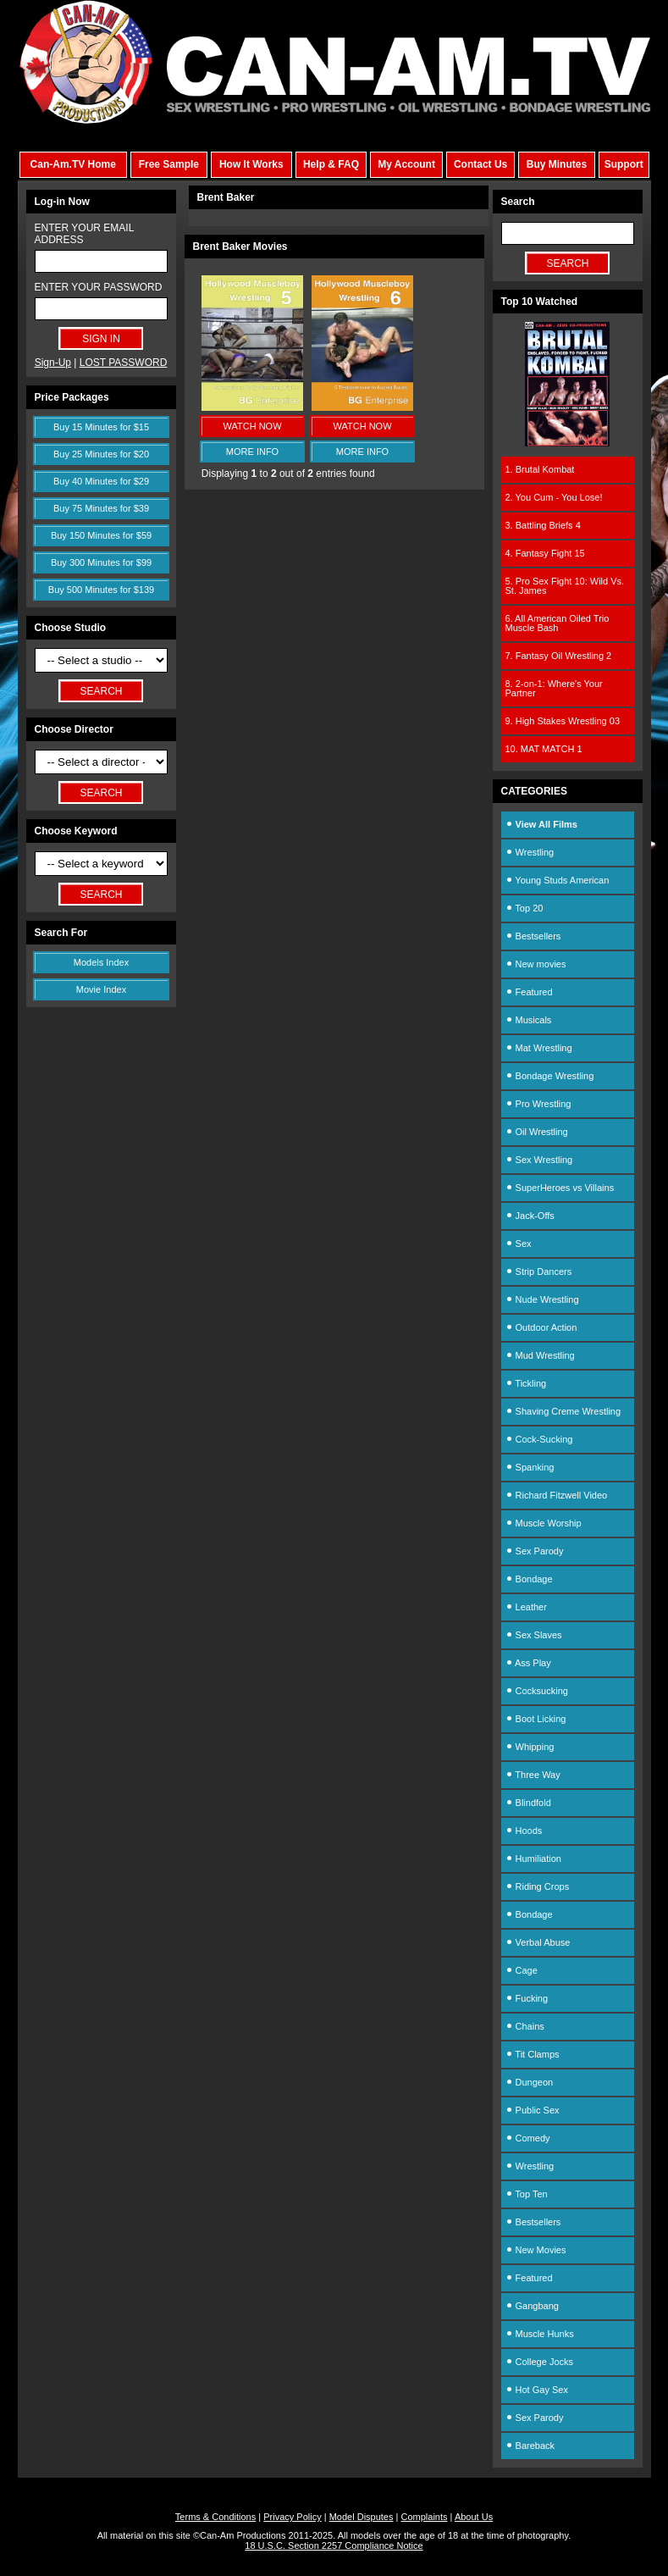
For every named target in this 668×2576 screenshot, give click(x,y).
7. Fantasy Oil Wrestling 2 (558, 656)
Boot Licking (535, 1719)
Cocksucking (536, 1691)
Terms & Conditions (215, 2517)
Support (624, 164)
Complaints (423, 2517)
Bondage (529, 1579)
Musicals (528, 1020)
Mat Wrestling (538, 1048)
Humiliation (533, 1858)
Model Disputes (361, 2517)
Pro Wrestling (538, 1104)
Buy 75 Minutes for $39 (101, 508)
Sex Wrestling (539, 1160)
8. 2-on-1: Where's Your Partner (554, 688)
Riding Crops (537, 1886)
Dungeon (529, 2082)
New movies (535, 964)
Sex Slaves (533, 1635)
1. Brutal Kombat (540, 469)
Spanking (530, 1467)
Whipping (530, 1747)
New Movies (535, 2250)
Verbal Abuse (538, 1942)
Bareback (530, 2445)
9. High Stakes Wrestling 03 (563, 721)
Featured (529, 992)
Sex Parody (534, 1551)
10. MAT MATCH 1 (543, 749)
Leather (526, 1607)
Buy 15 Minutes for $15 (101, 427)
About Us (474, 2517)
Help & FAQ (331, 164)
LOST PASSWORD (124, 362)
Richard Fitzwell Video (556, 1495)
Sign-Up (53, 362)
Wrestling (530, 852)
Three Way (532, 1775)
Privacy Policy (292, 2517)
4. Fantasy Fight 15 (545, 553)
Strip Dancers (538, 1271)
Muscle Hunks (539, 2334)
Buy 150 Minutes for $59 (101, 535)
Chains (524, 2026)
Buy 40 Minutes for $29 (101, 481)
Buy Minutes (557, 164)
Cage (521, 1970)
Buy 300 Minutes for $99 (101, 562)
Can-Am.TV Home (73, 164)
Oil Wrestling (536, 1132)
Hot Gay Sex (536, 2390)
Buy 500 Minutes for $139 (101, 589)
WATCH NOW (252, 426)
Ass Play (528, 1663)
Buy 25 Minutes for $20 (101, 454)
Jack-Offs (530, 1215)
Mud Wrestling (540, 1355)
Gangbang (532, 2306)
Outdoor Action (541, 1327)
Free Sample (169, 164)
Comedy (527, 2138)
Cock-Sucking (539, 1439)
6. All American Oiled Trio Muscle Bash (557, 623)
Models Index (101, 962)
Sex (518, 1243)
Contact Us (480, 164)
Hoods (524, 1830)
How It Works (251, 164)
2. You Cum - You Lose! (554, 497)
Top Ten (526, 2194)
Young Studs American (557, 880)
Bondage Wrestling (549, 1076)
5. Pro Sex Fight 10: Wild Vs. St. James (565, 586)
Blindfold (528, 1803)
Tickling (526, 1383)
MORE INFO (252, 451)
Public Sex (532, 2110)
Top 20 (524, 908)
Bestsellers (533, 936)
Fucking (527, 1998)
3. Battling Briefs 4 (543, 525)
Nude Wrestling (542, 1299)
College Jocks (539, 2362)
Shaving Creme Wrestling (563, 1411)
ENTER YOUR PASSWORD (99, 287)
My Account (406, 164)
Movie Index (101, 989)
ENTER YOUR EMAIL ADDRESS (84, 234)
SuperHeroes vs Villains (560, 1188)
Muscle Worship (543, 1523)
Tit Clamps (532, 2054)
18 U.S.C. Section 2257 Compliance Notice (333, 2545)
